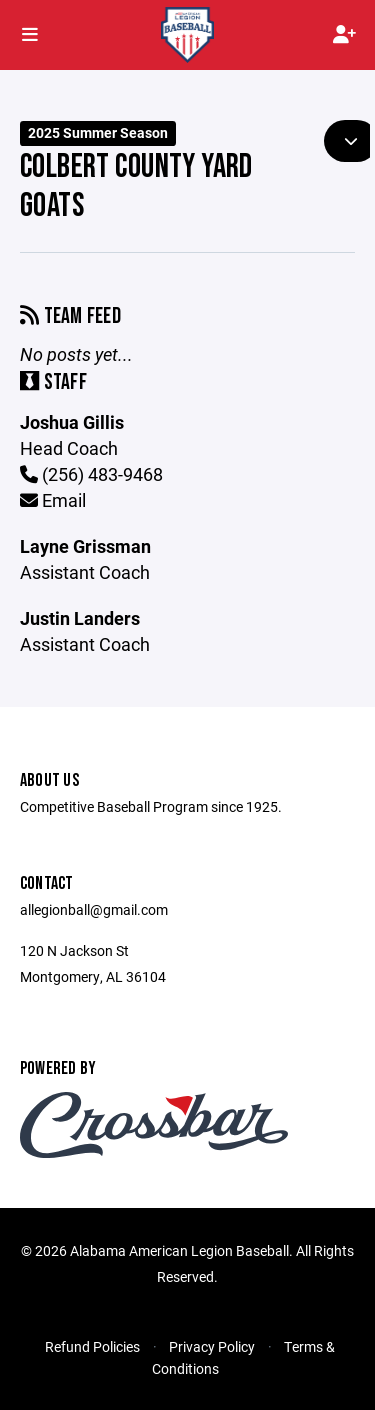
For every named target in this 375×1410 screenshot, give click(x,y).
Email (53, 500)
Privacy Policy (212, 1346)
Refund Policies (92, 1346)
